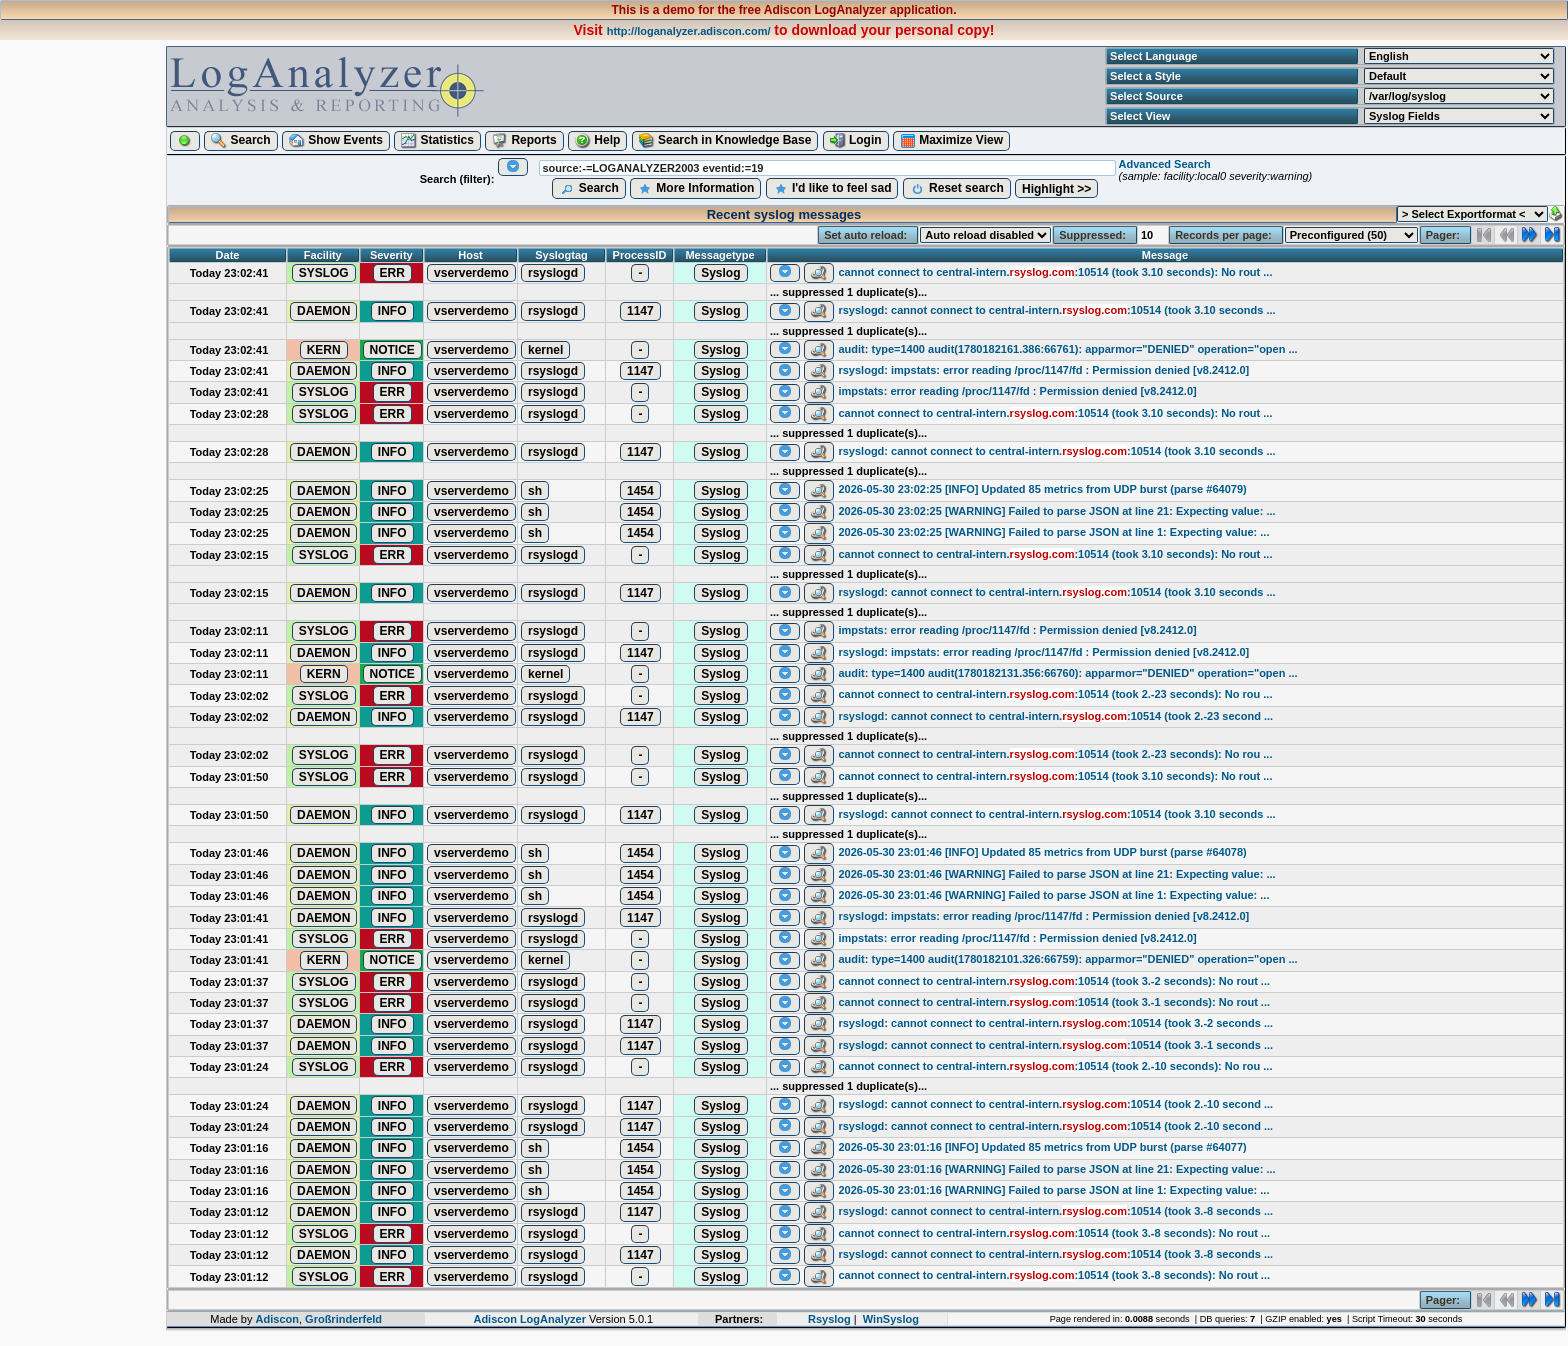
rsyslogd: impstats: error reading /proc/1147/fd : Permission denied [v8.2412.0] (1043, 370)
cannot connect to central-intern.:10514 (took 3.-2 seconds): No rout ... (1054, 981)
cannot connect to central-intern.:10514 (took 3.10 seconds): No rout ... (1055, 272)
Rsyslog (829, 1319)
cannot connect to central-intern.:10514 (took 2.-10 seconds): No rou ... (1055, 1066)
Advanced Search (1164, 164)
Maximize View (951, 141)
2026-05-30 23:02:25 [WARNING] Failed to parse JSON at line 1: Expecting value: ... (1053, 532)
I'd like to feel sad (832, 189)
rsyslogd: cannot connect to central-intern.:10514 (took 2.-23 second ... (1055, 716)
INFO (392, 311)
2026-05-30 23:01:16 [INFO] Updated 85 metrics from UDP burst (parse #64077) (1042, 1147)
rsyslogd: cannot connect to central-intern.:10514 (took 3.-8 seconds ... (1055, 1211)
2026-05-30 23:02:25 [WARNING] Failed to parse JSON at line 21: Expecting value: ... (1056, 511)
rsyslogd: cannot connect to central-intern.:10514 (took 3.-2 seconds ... (1055, 1023)
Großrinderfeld (343, 1319)
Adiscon (277, 1319)
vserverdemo (471, 273)
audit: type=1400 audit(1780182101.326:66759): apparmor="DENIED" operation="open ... (1067, 959)
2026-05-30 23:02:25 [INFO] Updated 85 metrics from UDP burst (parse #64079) (1042, 489)
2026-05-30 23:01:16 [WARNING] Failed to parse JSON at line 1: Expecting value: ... (1053, 1190)
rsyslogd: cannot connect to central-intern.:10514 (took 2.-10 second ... (1055, 1104)
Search (240, 141)
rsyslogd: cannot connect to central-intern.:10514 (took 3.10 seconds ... (1056, 310)
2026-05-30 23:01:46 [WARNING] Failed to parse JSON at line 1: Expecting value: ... (1053, 895)
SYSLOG (324, 273)
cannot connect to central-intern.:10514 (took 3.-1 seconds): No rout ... (1054, 1002)
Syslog (720, 273)
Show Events (336, 141)
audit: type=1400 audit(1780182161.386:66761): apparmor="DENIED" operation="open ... (1067, 349)
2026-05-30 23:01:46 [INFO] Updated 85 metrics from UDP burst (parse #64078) (1042, 852)
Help (597, 141)
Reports (524, 141)
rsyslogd (553, 273)
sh (535, 491)
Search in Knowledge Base (725, 141)
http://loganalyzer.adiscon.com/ (689, 31)
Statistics (437, 141)
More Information (695, 189)
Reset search (957, 189)
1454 (640, 491)
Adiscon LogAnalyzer (529, 1319)
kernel (545, 350)
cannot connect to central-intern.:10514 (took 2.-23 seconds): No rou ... (1055, 694)
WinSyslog (891, 1319)
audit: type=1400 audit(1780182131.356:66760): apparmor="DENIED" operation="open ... (1067, 673)
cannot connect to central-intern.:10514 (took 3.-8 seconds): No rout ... (1054, 1233)
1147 (640, 311)
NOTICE (392, 350)
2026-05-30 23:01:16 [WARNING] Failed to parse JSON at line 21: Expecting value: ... (1056, 1169)
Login (856, 141)
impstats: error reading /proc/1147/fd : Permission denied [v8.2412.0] (1017, 391)
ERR (392, 273)
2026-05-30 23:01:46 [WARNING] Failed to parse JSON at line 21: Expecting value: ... (1056, 874)
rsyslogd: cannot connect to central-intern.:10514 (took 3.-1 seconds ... (1055, 1045)
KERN (324, 350)
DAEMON (323, 311)
